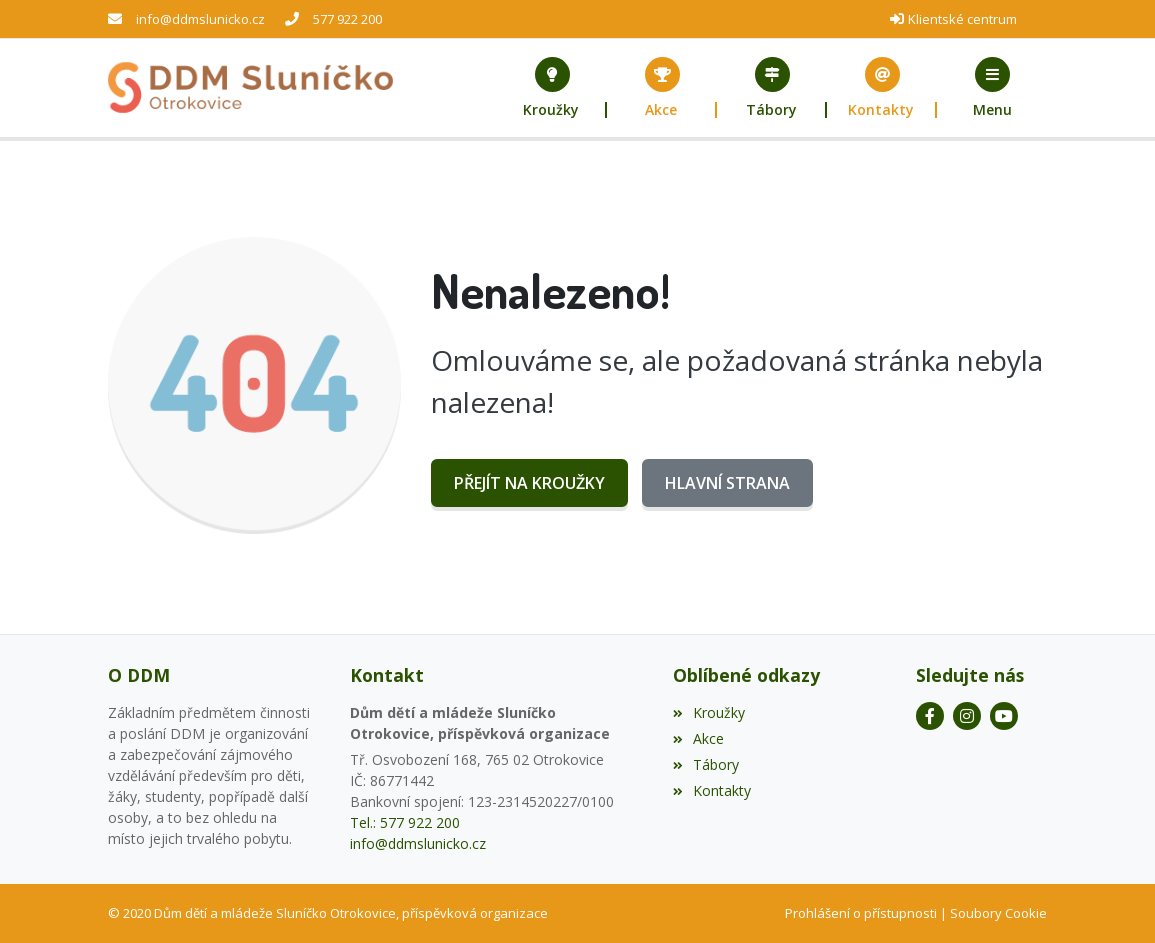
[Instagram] (967, 716)
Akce (698, 738)
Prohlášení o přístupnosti (861, 913)
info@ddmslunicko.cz (200, 19)
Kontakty (712, 790)
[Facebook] (930, 716)
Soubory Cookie (998, 913)
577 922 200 (347, 19)
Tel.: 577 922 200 (405, 822)
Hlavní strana (727, 483)
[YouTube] (1004, 716)
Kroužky (709, 712)
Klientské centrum (962, 19)
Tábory (706, 764)
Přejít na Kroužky (529, 483)
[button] (992, 88)
